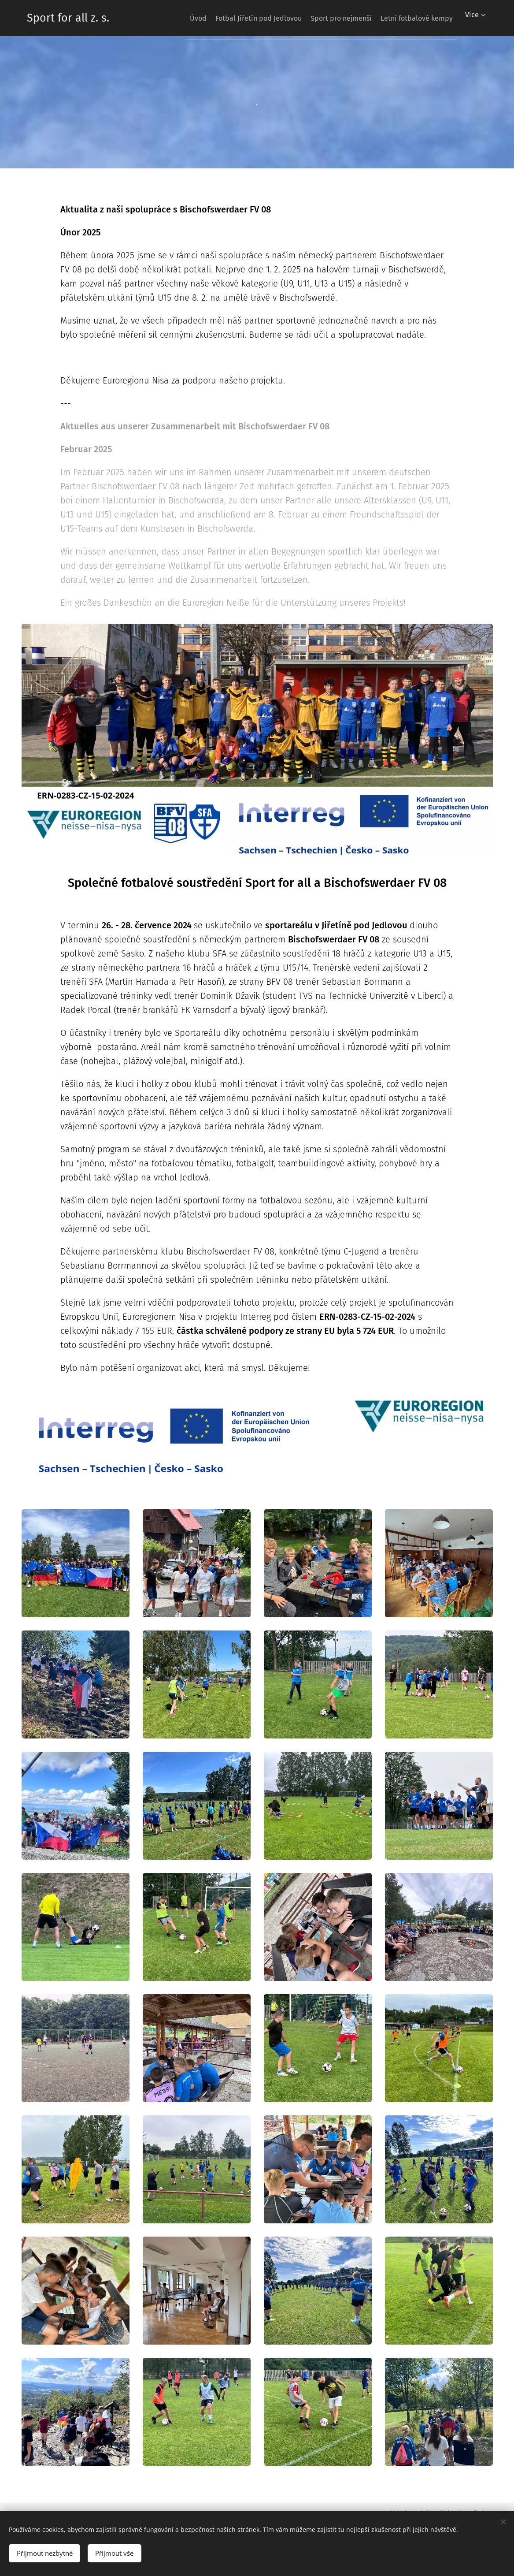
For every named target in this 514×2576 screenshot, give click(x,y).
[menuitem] (173, 18)
